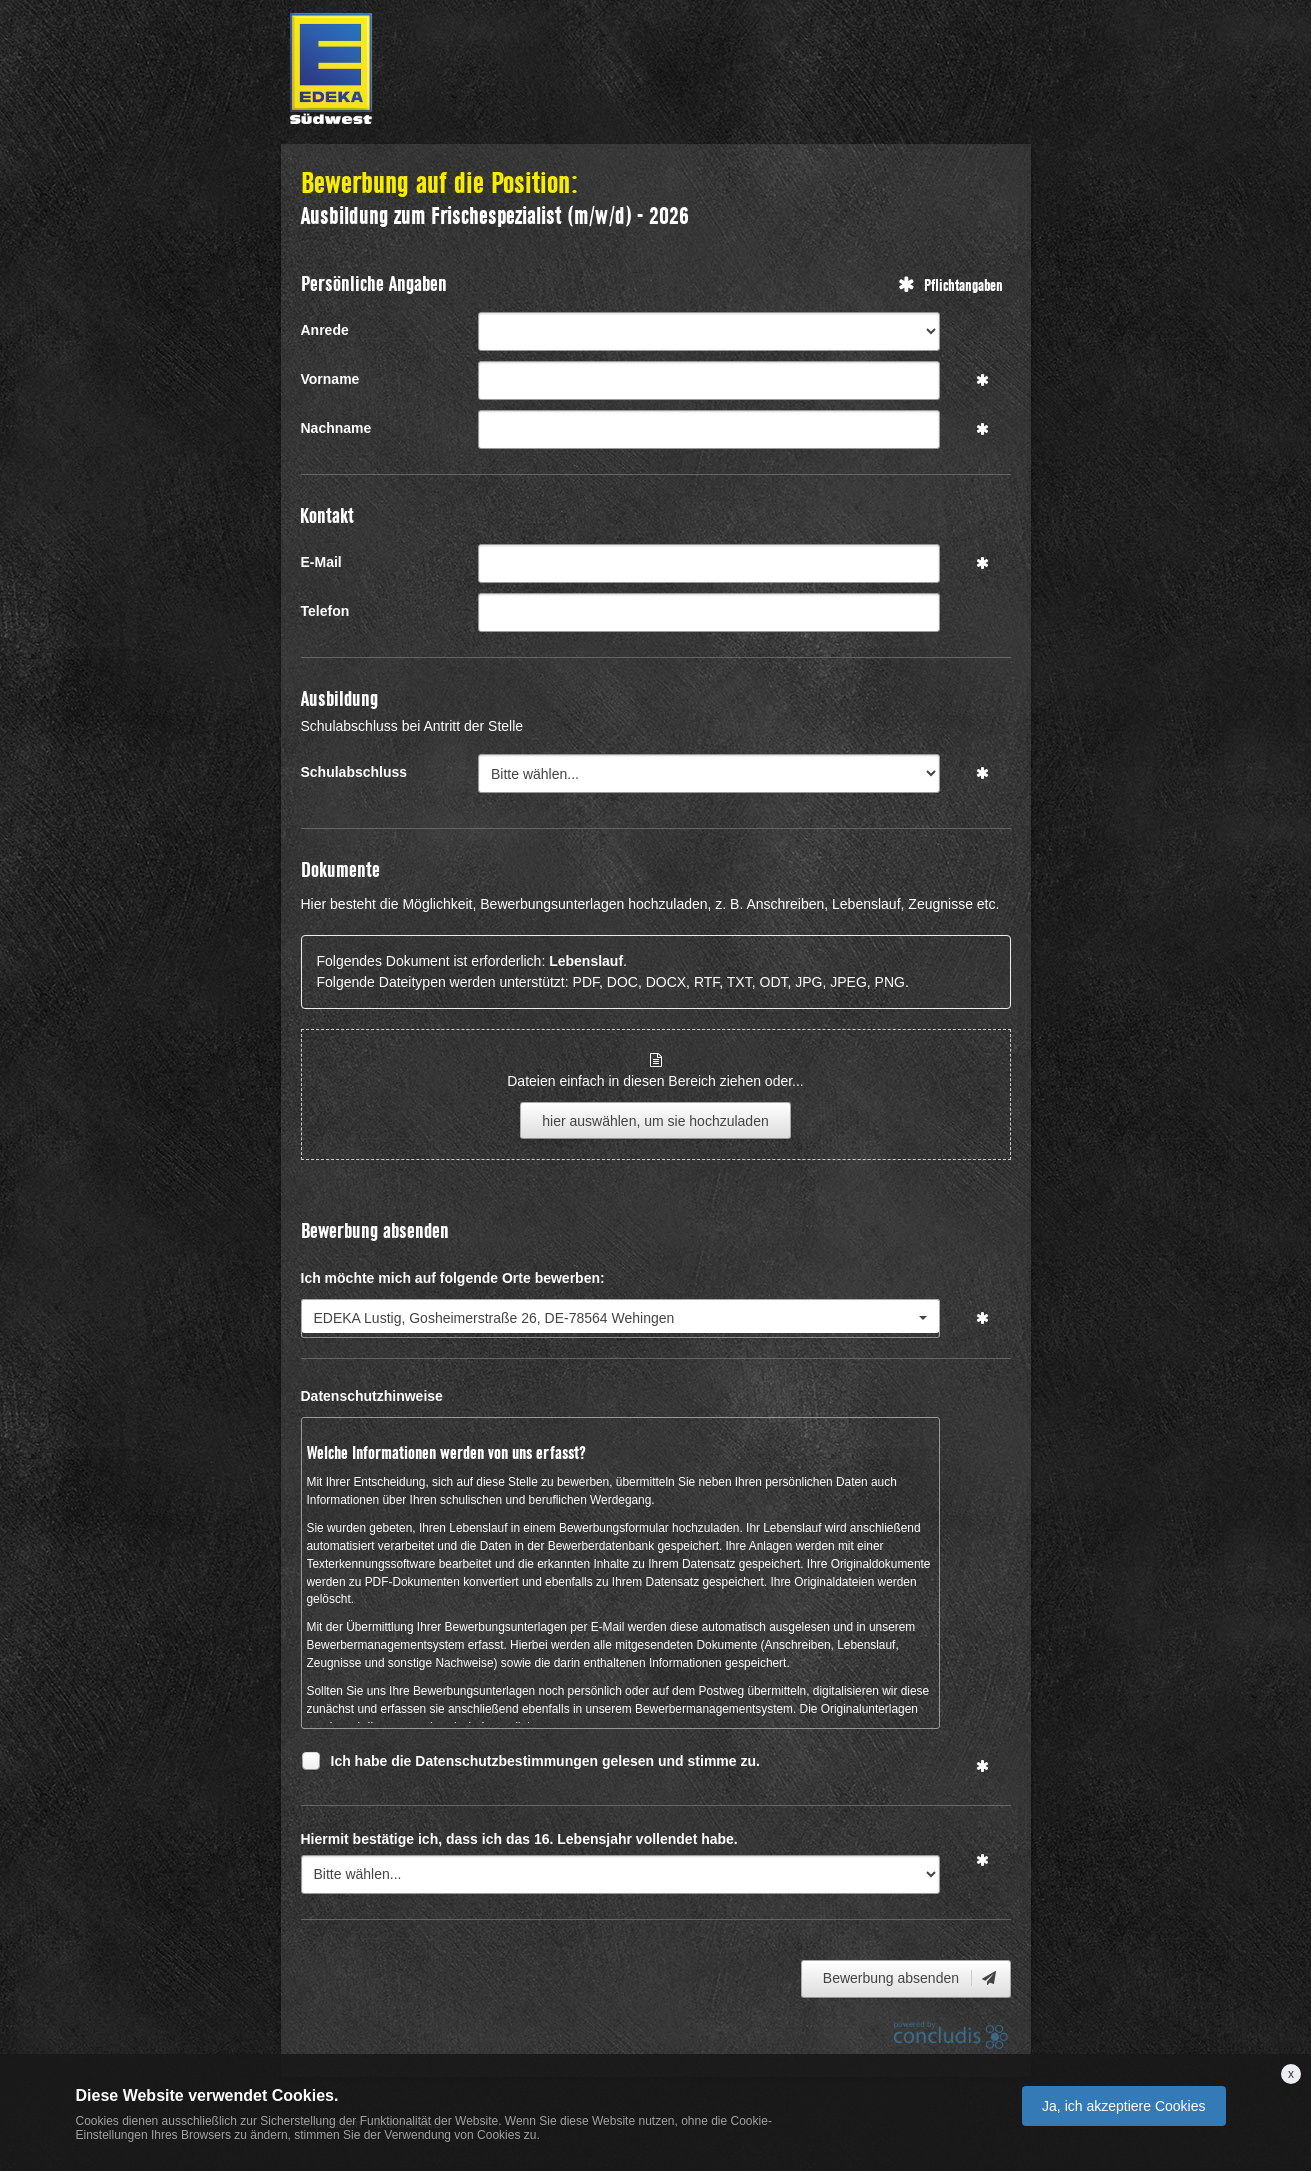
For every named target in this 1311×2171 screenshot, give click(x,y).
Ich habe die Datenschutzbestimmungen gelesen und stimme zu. (545, 1763)
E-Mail (321, 562)
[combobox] (620, 1318)
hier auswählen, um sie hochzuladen (655, 1121)
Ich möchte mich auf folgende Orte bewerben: (453, 1278)
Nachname (336, 428)
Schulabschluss (354, 772)
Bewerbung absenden (911, 1978)
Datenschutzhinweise (372, 1396)
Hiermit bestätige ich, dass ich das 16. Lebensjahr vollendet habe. (519, 1839)
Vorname (330, 379)
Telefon (325, 611)
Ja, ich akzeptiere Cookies (1123, 2106)
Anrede (325, 330)
